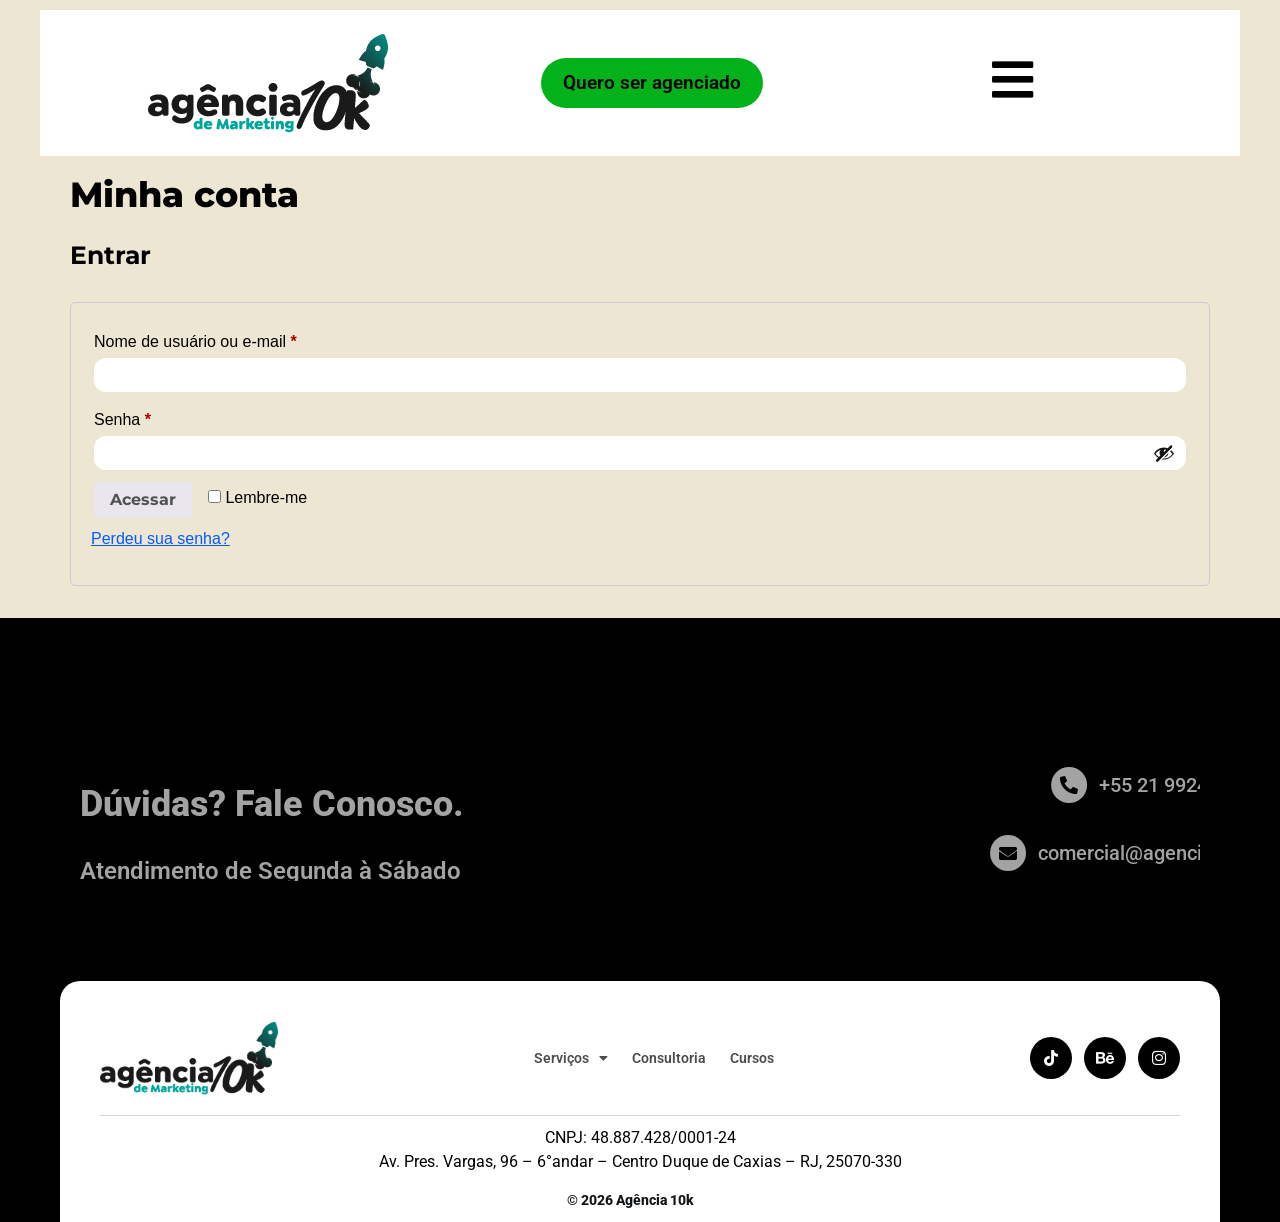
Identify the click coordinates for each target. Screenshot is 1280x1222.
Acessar (143, 499)
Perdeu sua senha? (160, 538)
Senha (161, 416)
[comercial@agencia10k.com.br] (1075, 853)
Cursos (749, 1058)
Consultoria (666, 1058)
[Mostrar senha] (1164, 453)
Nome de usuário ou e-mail (234, 338)
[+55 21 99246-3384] (1117, 785)
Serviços (568, 1058)
